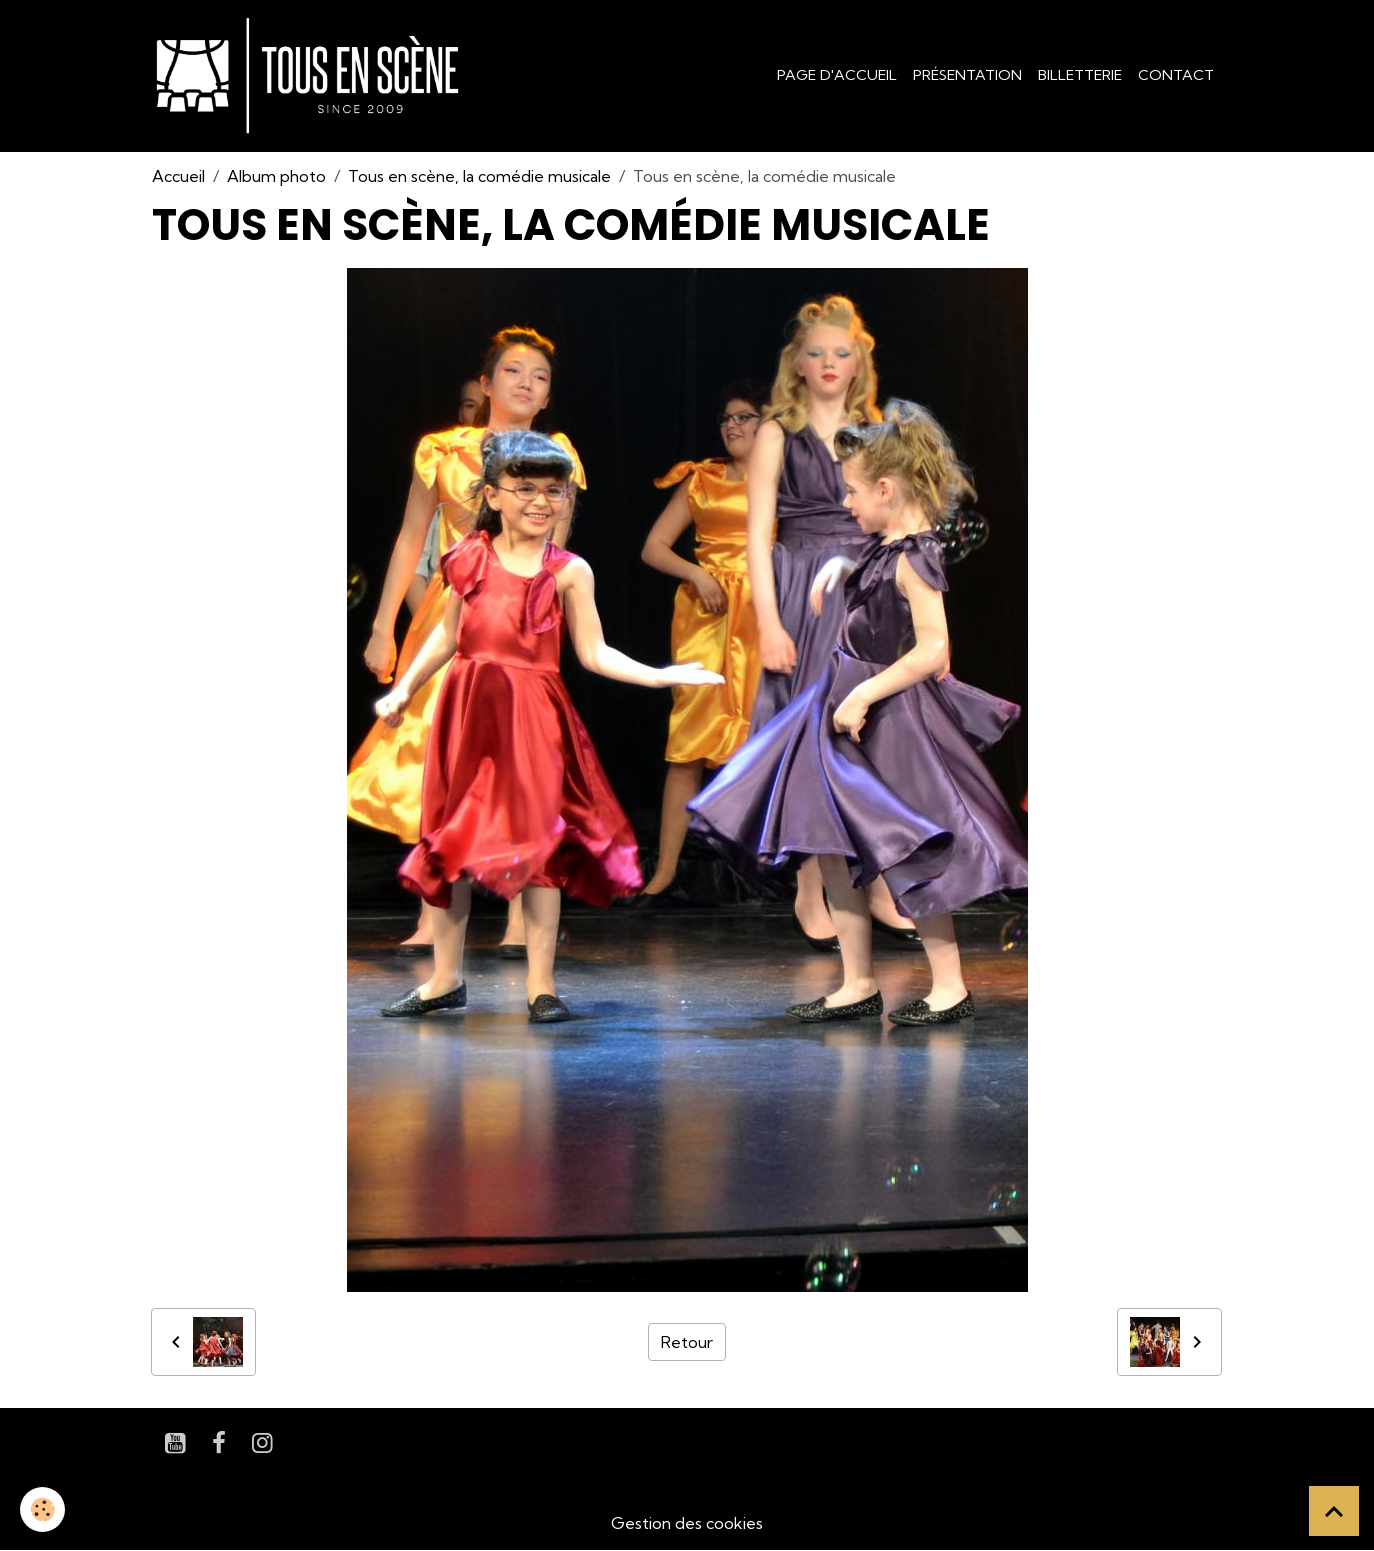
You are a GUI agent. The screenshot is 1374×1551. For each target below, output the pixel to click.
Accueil (178, 176)
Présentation (967, 75)
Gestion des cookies (687, 1523)
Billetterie (1080, 75)
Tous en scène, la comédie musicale (479, 176)
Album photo (276, 176)
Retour (687, 1342)
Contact (1176, 75)
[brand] (311, 76)
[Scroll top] (1334, 1511)
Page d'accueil (837, 75)
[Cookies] (42, 1509)
